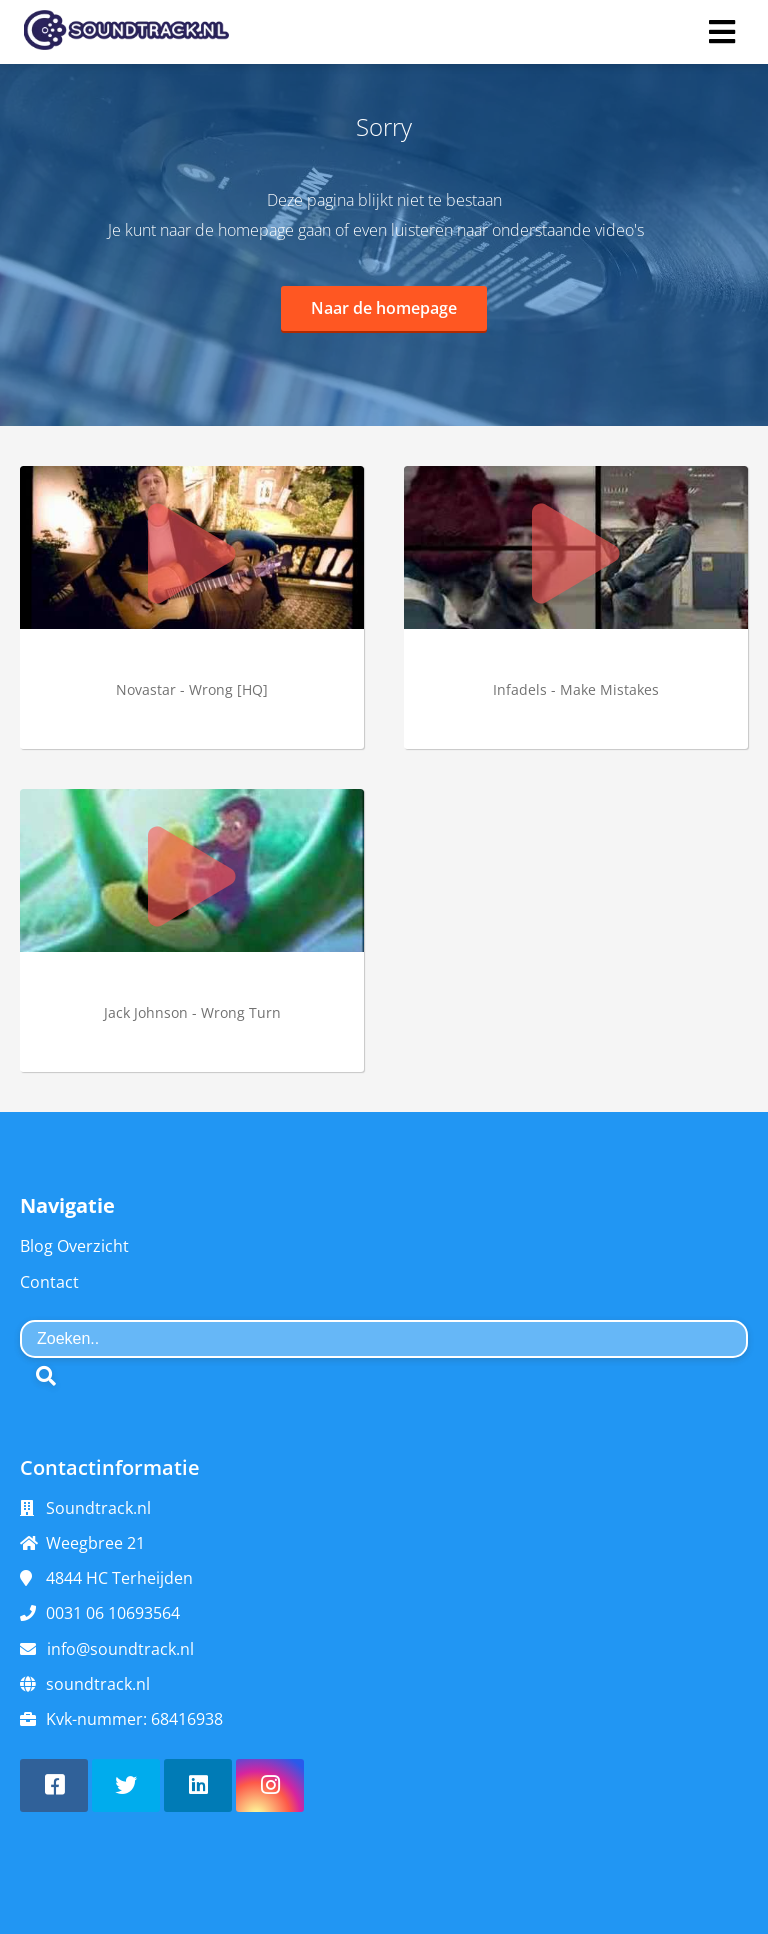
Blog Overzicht (74, 1246)
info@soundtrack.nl (120, 1649)
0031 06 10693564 (113, 1613)
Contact (49, 1282)
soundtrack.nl (98, 1684)
